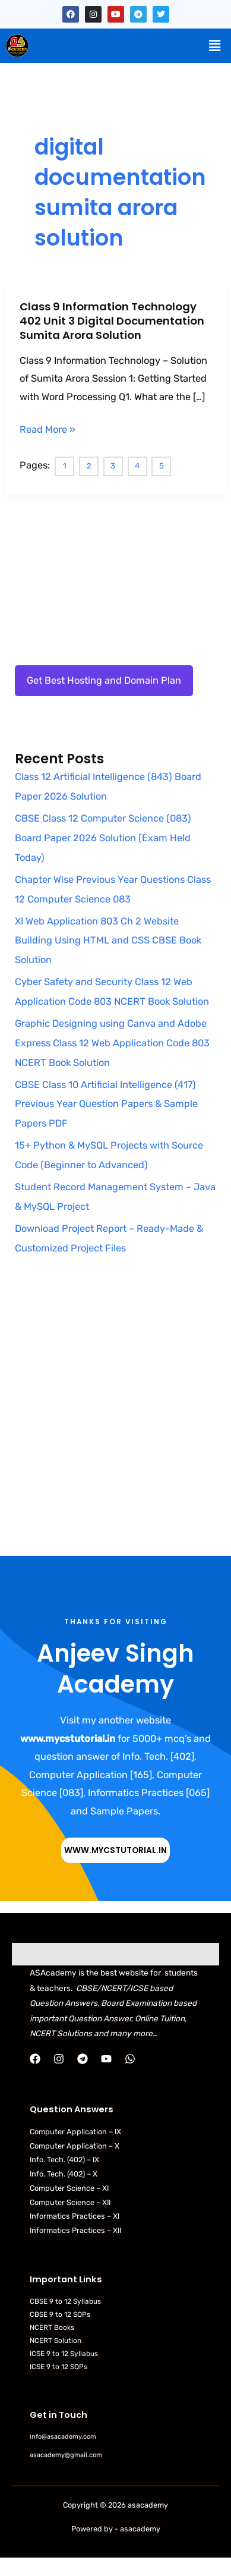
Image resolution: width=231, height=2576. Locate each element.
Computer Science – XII (70, 2202)
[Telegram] (82, 2058)
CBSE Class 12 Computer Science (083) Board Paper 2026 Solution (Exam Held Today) (103, 838)
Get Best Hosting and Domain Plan (104, 680)
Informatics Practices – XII (75, 2230)
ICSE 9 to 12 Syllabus (64, 2353)
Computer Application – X (74, 2145)
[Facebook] (35, 2058)
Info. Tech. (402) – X (63, 2173)
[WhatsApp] (130, 2058)
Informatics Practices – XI (74, 2216)
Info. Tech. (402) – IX (64, 2159)
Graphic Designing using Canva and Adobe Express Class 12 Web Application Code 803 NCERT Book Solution (112, 1043)
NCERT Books (52, 2327)
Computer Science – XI (69, 2188)
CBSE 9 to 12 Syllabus (65, 2301)
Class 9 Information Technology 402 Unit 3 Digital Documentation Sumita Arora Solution (112, 320)
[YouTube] (106, 2058)
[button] (215, 45)
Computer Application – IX (75, 2131)
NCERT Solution (55, 2340)
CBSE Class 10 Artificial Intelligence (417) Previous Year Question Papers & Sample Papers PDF (106, 1104)
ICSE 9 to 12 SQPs (58, 2367)
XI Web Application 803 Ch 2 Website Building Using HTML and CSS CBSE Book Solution (108, 941)
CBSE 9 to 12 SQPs (60, 2314)
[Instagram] (58, 2058)
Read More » (47, 430)
